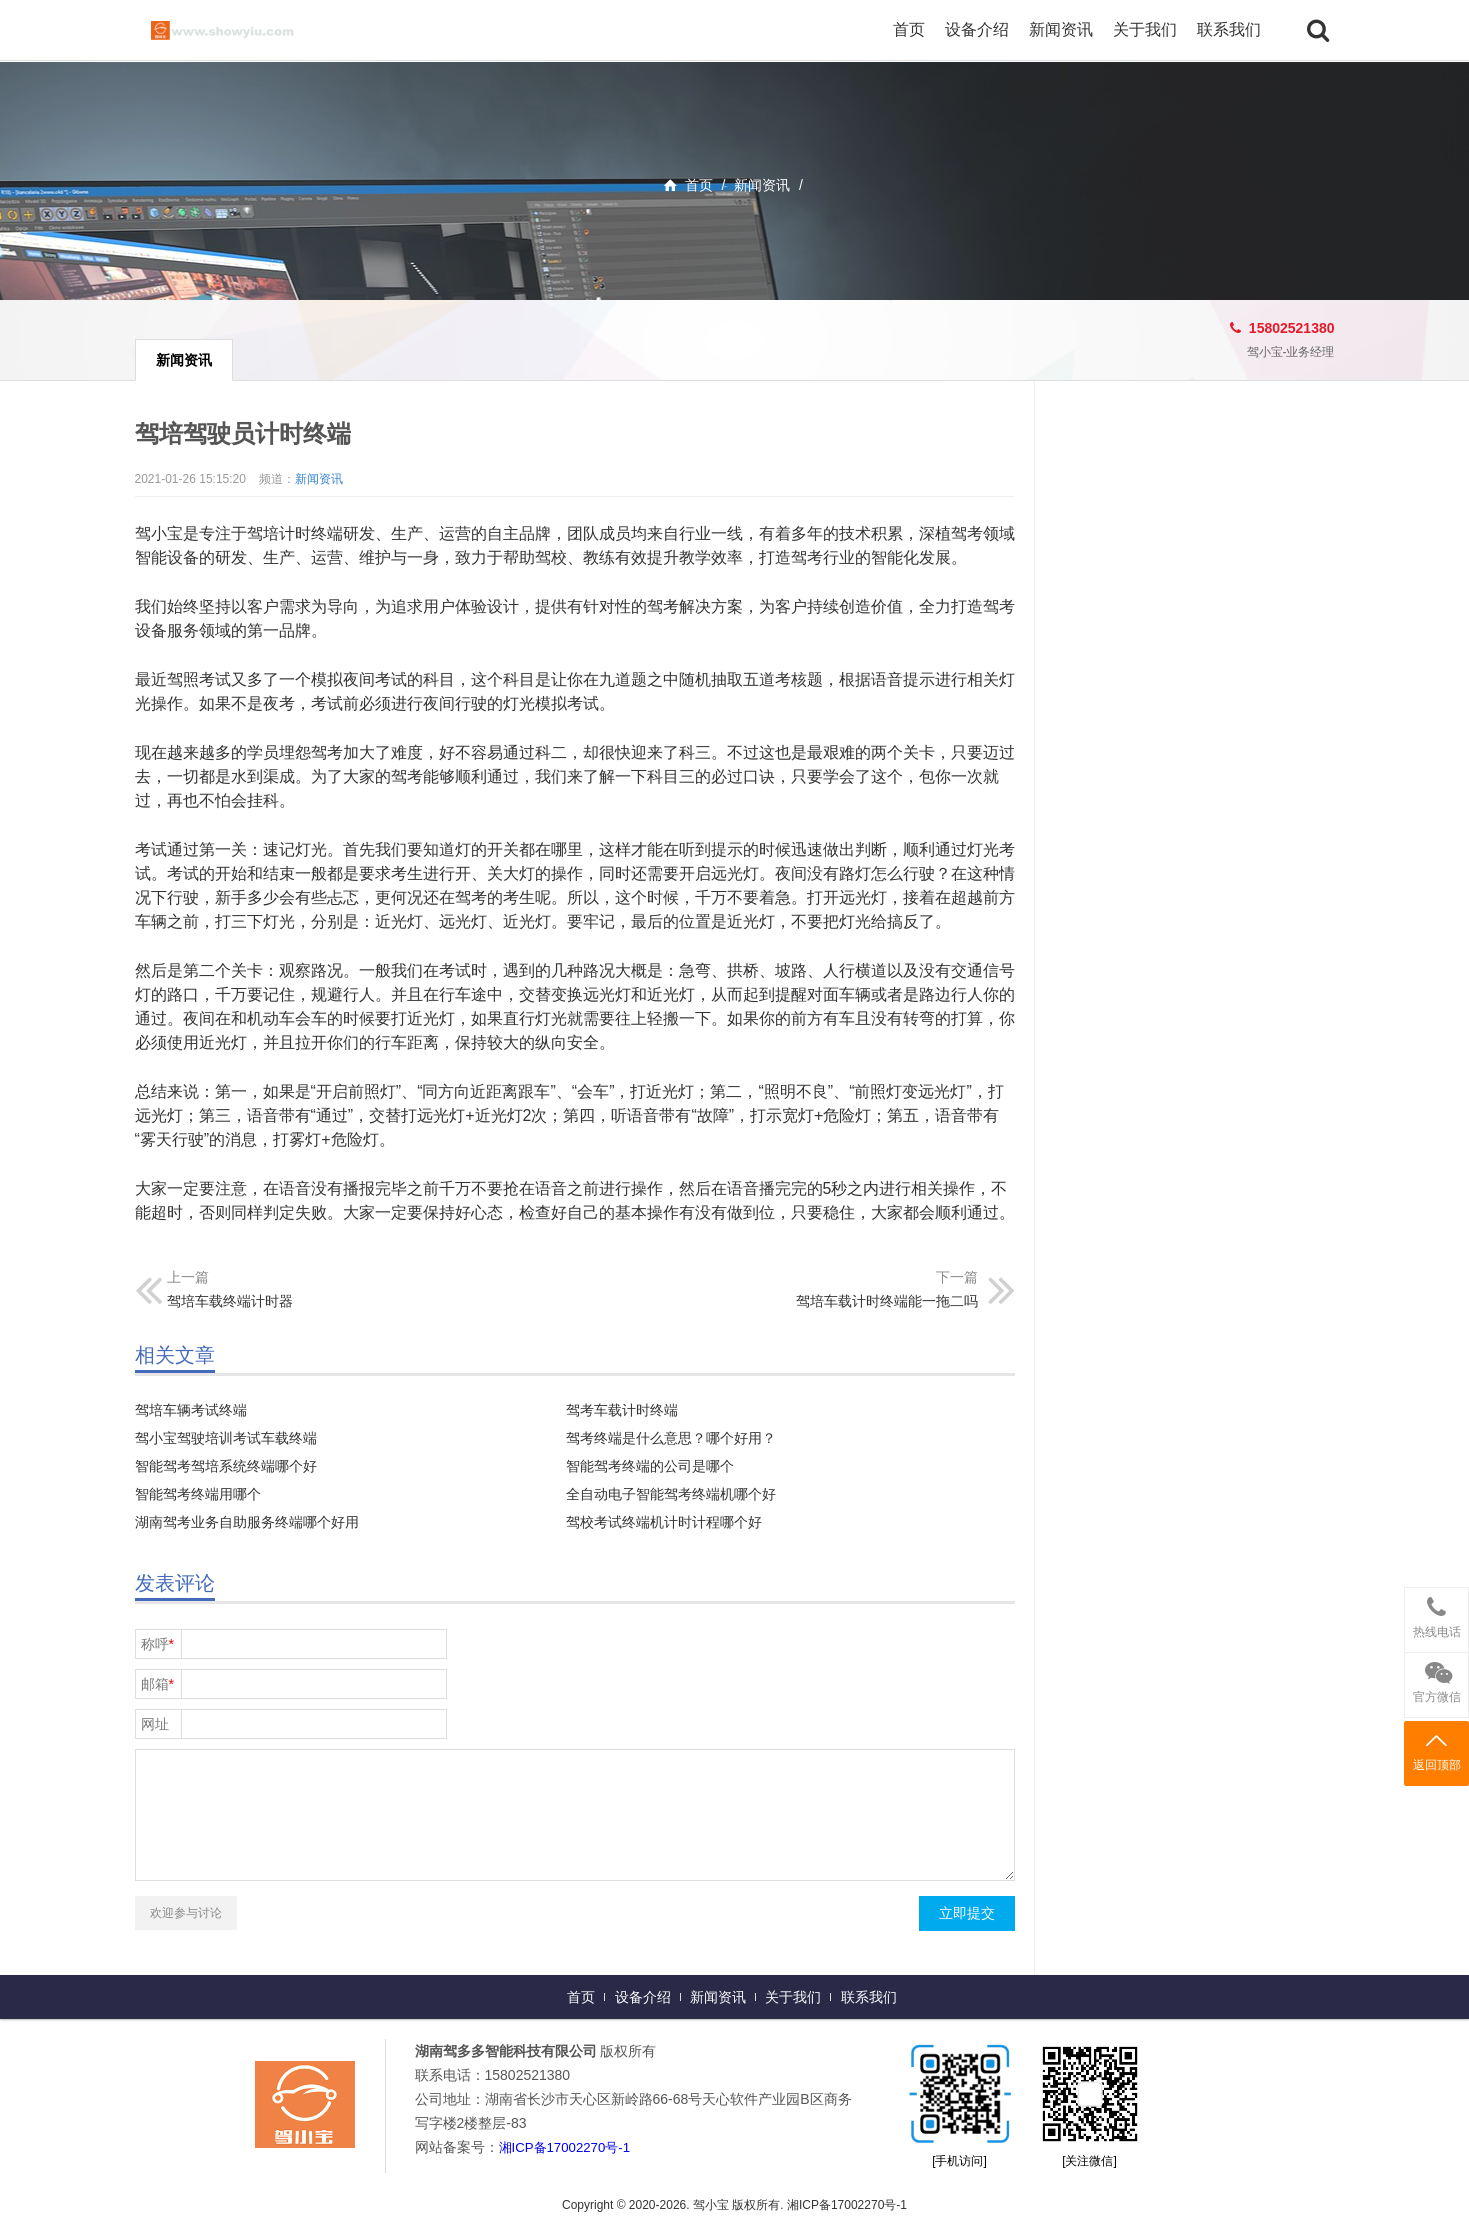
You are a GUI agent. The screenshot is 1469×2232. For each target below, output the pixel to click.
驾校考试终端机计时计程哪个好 (664, 1522)
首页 (909, 29)
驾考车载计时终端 (622, 1410)
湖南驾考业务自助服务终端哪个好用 (247, 1522)
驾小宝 (245, 30)
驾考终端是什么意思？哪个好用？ (671, 1438)
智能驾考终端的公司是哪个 (650, 1466)
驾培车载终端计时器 (230, 1301)
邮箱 (157, 1684)
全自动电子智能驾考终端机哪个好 (671, 1494)
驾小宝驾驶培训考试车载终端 (226, 1438)
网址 (155, 1724)
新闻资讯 (1061, 29)
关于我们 (1145, 29)
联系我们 (1229, 29)
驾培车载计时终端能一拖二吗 (887, 1301)
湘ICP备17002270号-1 (569, 2147)
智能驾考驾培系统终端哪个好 (226, 1466)
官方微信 (1436, 1678)
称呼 (157, 1644)
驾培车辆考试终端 (191, 1410)
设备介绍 (977, 29)
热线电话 (1436, 1613)
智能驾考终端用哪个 (198, 1494)
